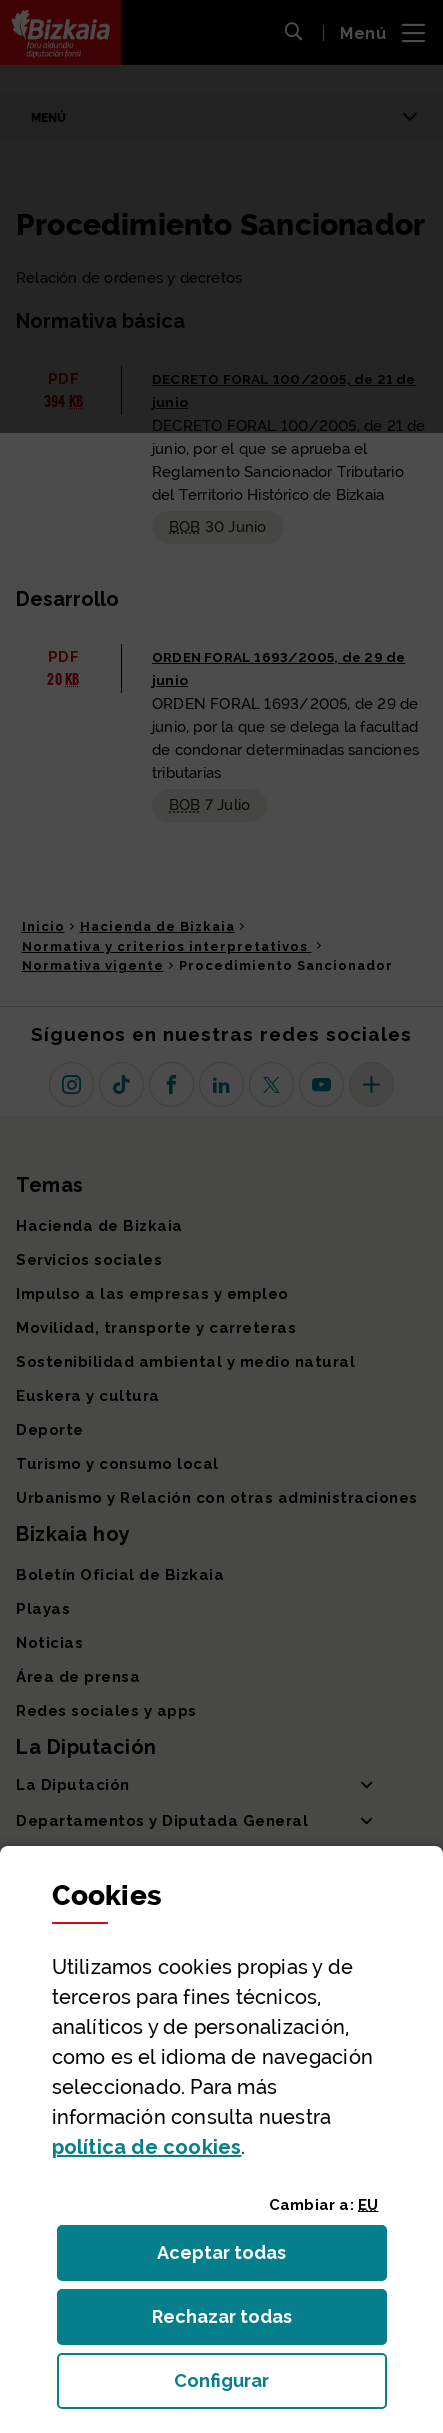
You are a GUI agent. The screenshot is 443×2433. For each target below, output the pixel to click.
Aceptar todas (239, 2258)
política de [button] (147, 2147)
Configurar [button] (280, 2386)
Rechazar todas (237, 2322)
